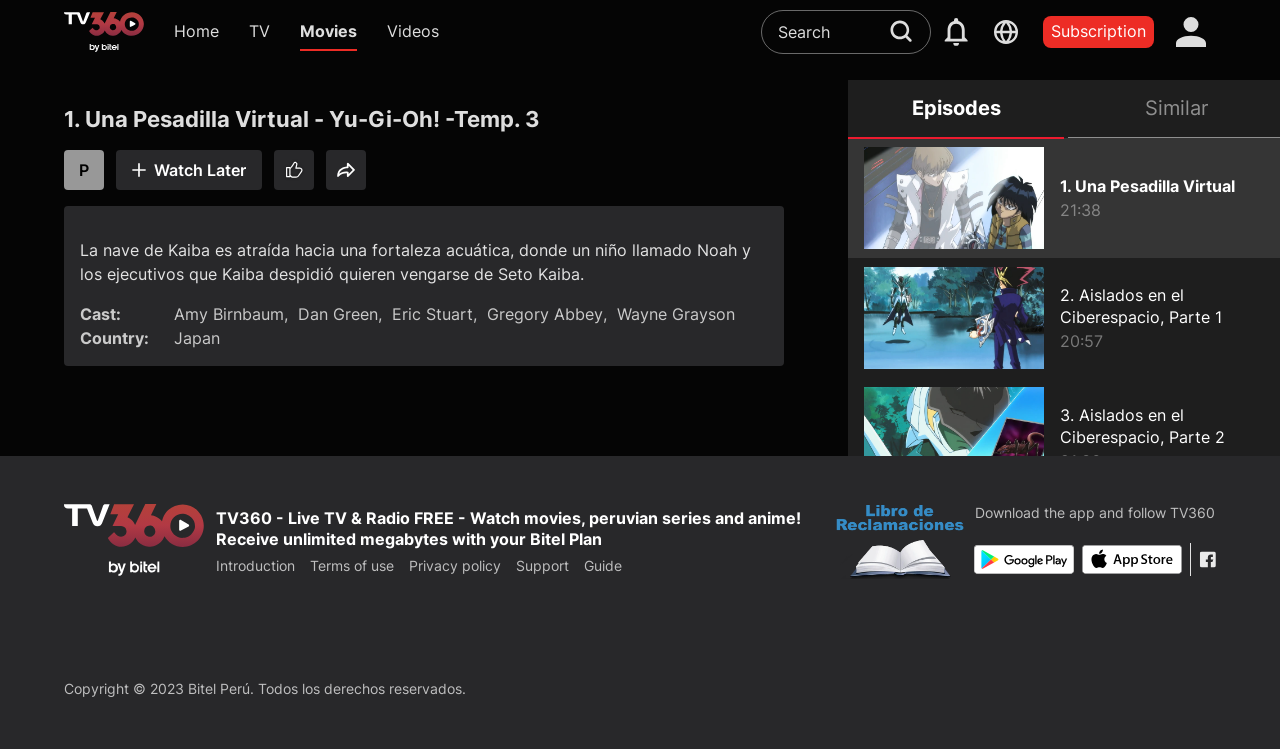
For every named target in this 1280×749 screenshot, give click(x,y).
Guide (603, 565)
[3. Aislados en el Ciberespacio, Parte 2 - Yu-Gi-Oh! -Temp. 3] (1064, 438)
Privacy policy (455, 565)
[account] (1191, 32)
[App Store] (1132, 559)
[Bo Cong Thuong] (900, 544)
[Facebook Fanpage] (1207, 559)
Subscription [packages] (1098, 31)
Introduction (255, 565)
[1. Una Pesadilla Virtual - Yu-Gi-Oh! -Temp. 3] (1064, 198)
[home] (104, 32)
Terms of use (352, 565)
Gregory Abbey (545, 314)
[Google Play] (1024, 559)
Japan (197, 338)
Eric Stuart (432, 314)
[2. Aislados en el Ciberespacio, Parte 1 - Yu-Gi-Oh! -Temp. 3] (1064, 318)
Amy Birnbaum (229, 314)
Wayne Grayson (676, 314)
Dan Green (338, 314)
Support (542, 565)
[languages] (1006, 32)
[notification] (956, 32)
